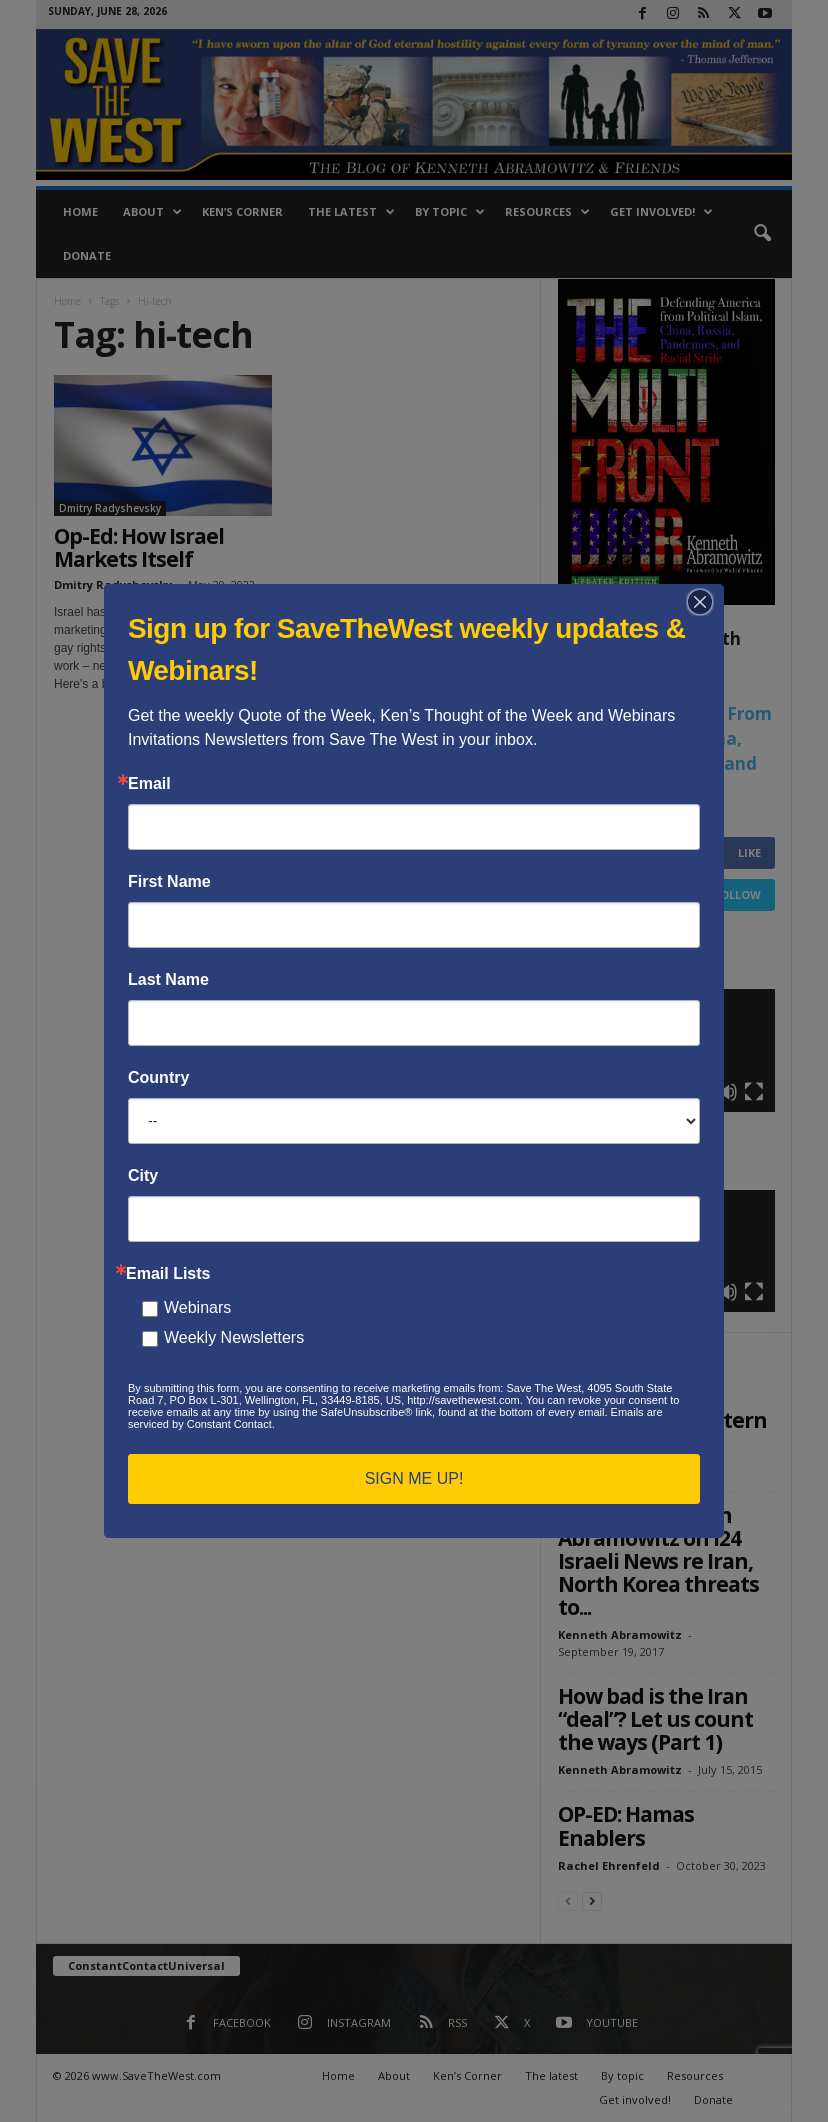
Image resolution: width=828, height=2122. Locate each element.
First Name (169, 882)
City (143, 1176)
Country (158, 1078)
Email (149, 784)
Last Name (168, 980)
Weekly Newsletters (234, 1337)
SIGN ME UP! (414, 1478)
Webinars (197, 1307)
